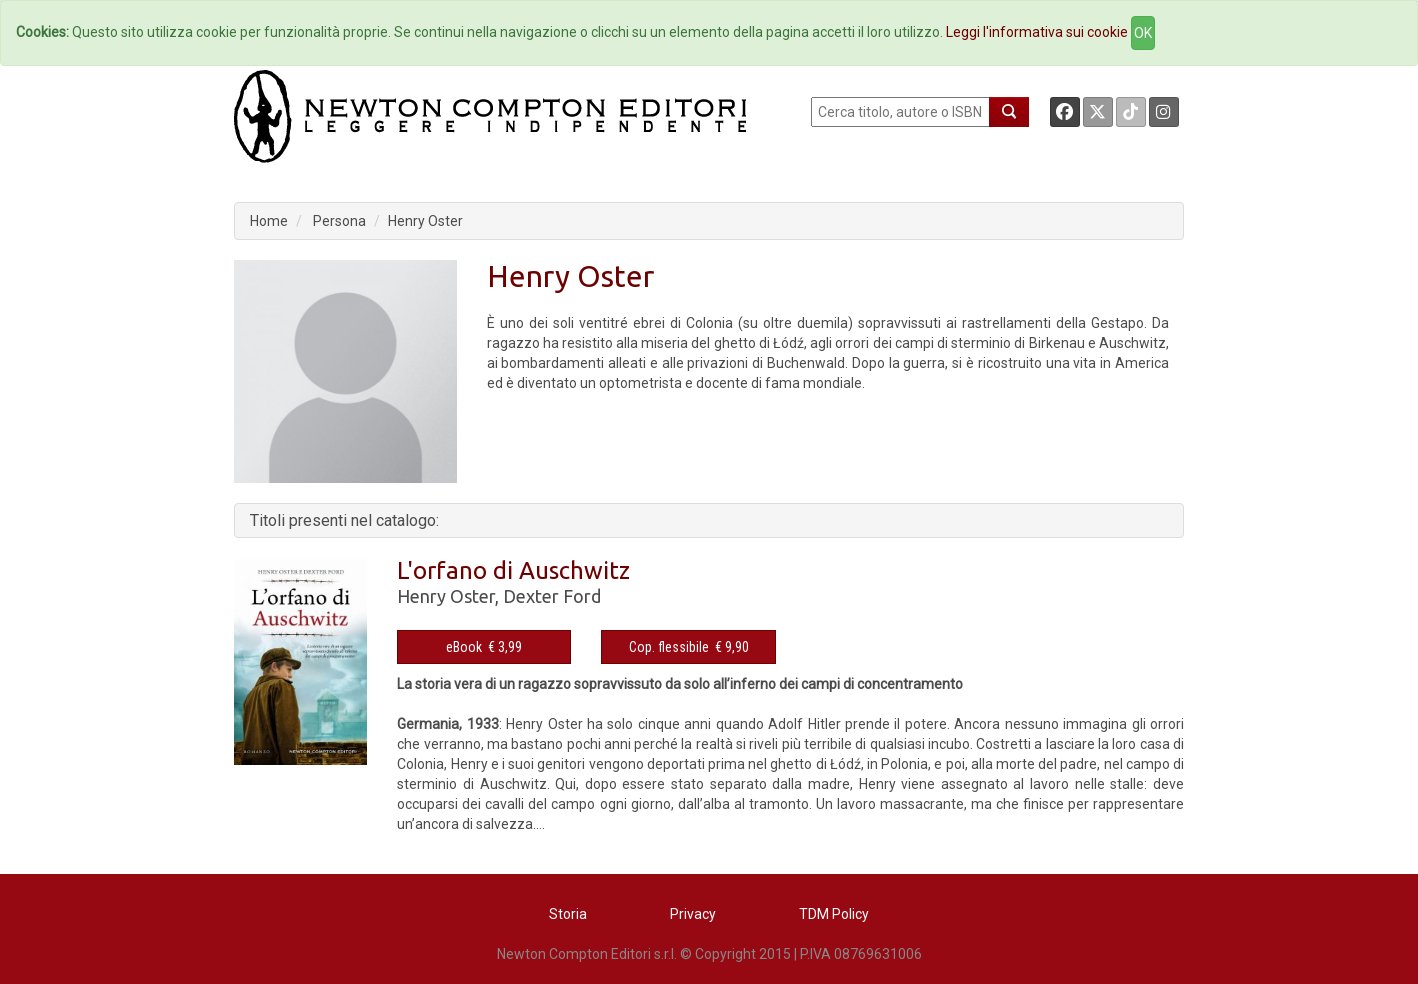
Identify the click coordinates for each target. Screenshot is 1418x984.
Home (269, 221)
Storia (568, 914)
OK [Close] (1143, 33)
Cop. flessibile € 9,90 (689, 647)
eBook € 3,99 (484, 647)
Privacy (693, 914)
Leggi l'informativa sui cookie (1037, 32)
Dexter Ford (552, 596)
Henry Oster (425, 221)
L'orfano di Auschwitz (513, 570)
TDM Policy (834, 914)
